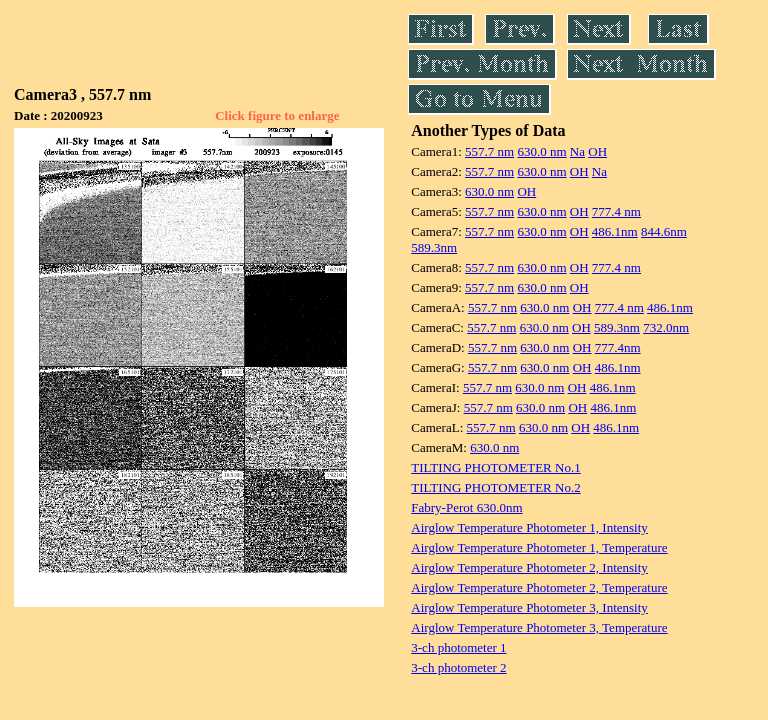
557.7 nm (489, 151)
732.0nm (666, 327)
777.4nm (618, 347)
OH (597, 151)
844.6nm (664, 231)
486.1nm (615, 231)
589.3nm (434, 247)
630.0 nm (541, 151)
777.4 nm (616, 211)
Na (577, 151)
